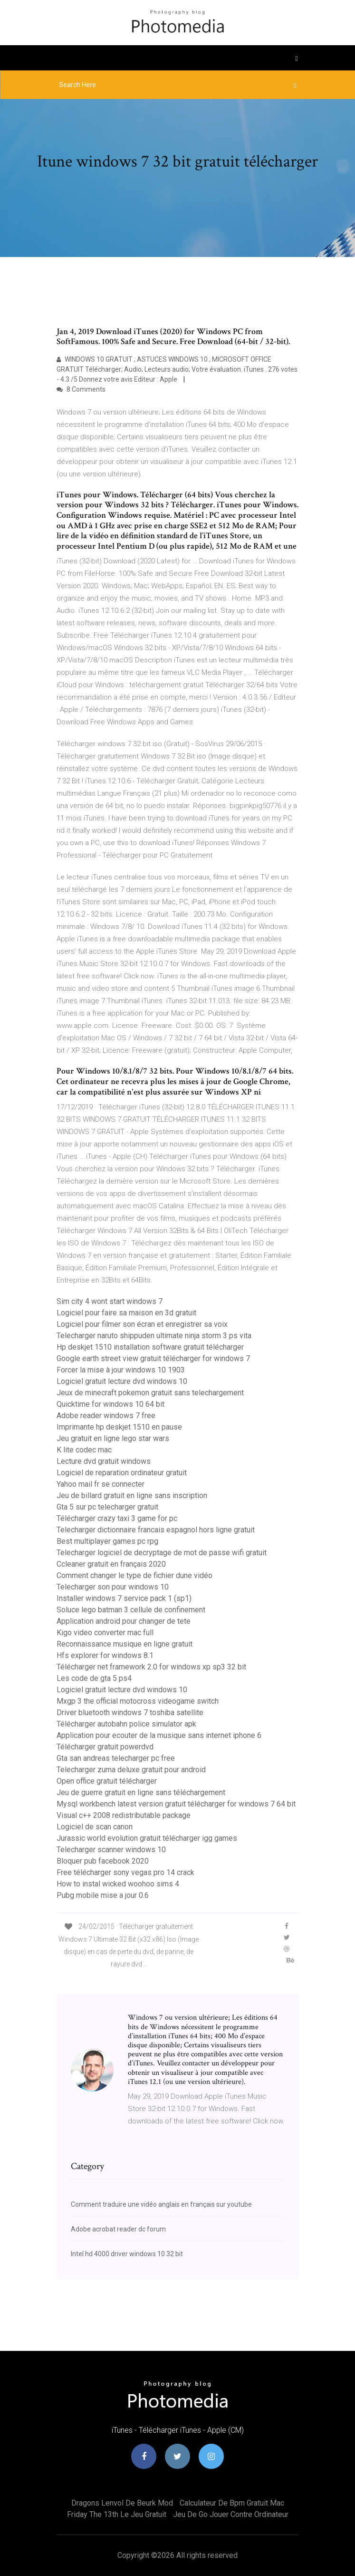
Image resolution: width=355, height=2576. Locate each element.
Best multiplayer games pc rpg (107, 1541)
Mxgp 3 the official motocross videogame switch (138, 1701)
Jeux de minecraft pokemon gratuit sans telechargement (150, 1392)
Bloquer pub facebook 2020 (103, 1860)
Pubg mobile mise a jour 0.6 (103, 1895)
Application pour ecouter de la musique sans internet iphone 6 (159, 1735)
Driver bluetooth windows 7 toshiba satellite (130, 1712)
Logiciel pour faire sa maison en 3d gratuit (126, 1312)
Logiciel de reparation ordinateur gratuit (122, 1472)
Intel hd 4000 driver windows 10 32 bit (127, 2254)
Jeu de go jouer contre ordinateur (230, 2514)
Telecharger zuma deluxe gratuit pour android (131, 1769)
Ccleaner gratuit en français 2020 (111, 1564)
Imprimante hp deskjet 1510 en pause (119, 1426)
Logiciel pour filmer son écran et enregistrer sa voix (142, 1324)
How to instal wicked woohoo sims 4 (118, 1883)
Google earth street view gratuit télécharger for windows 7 (153, 1358)
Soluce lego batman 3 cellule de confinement (131, 1609)
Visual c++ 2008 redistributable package (124, 1815)
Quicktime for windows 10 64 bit (110, 1404)
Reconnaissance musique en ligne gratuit (124, 1643)
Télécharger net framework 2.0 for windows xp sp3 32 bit (151, 1666)
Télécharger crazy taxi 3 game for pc (117, 1518)
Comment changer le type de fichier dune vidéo (134, 1575)
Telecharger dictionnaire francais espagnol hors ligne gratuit (156, 1529)
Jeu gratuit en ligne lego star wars (113, 1438)
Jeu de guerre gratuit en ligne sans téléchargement (141, 1792)
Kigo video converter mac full (105, 1632)
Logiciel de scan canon (95, 1826)
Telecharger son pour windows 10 (113, 1586)
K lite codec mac (84, 1449)
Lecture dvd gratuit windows (104, 1461)
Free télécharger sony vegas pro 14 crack (125, 1872)
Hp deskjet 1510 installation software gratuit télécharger (150, 1347)
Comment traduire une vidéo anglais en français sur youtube (161, 2204)
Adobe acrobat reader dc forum (118, 2229)
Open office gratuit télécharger (107, 1781)
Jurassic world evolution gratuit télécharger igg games (147, 1838)
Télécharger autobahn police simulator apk (126, 1723)
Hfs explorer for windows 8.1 (105, 1655)
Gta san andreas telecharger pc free (116, 1758)
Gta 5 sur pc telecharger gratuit (107, 1506)
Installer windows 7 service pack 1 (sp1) (124, 1598)
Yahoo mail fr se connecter (100, 1484)
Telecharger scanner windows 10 (111, 1849)
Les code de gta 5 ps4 (94, 1678)
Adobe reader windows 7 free (106, 1415)
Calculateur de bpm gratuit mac (232, 2502)
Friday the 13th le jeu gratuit (116, 2514)
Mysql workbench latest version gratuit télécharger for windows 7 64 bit (176, 1803)
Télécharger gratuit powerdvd (105, 1746)
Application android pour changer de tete (124, 1621)
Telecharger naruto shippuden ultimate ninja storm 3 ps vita (154, 1335)
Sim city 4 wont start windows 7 (110, 1301)
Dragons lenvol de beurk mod (122, 2502)
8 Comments (81, 389)
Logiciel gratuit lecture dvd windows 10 (122, 1381)
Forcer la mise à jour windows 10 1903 (121, 1369)
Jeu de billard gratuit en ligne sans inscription (132, 1495)
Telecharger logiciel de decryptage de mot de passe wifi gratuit (162, 1552)
